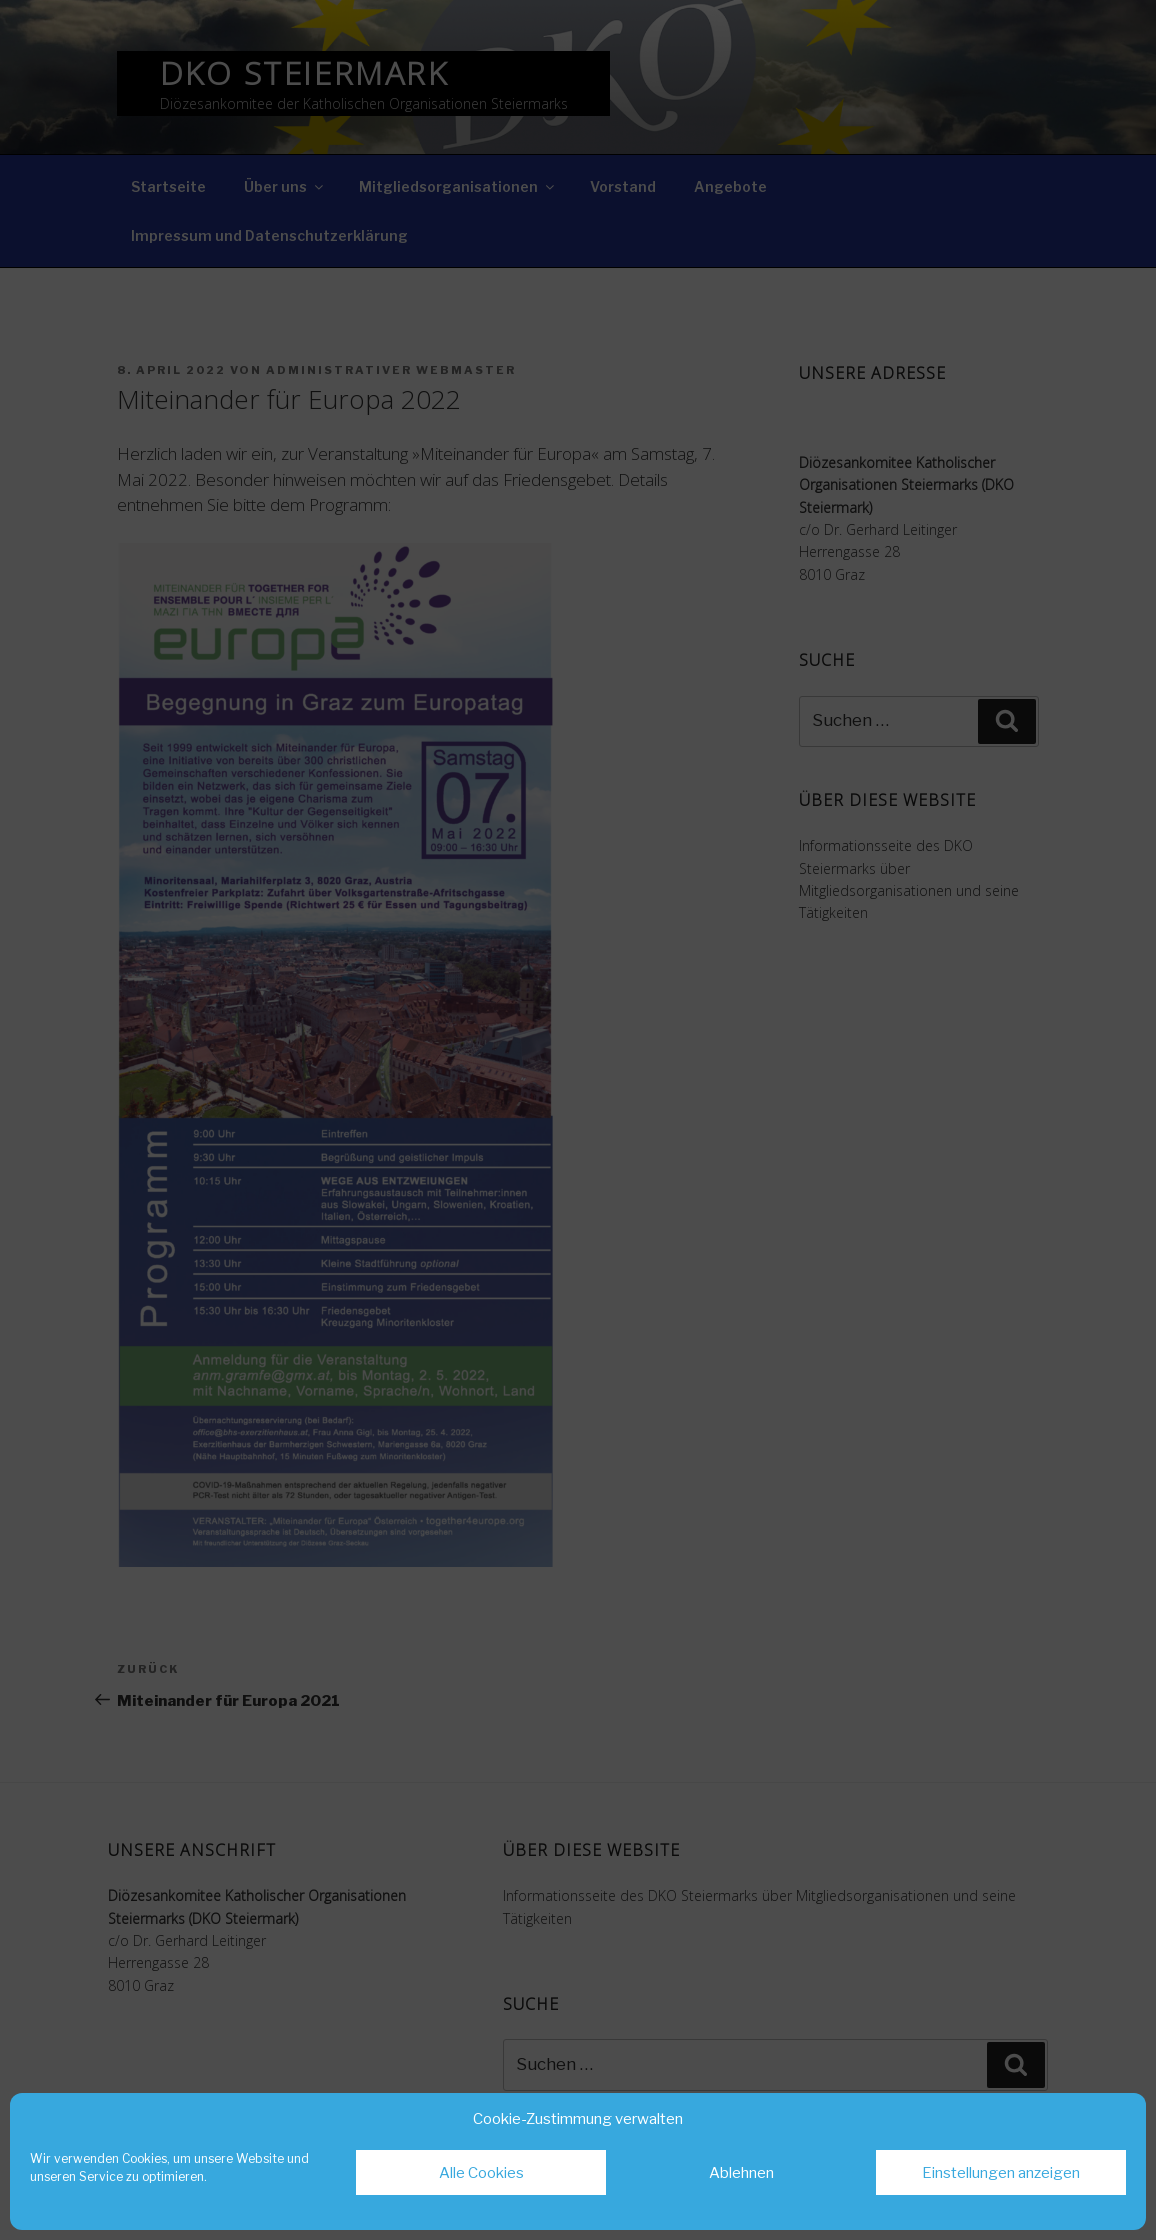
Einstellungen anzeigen (1001, 2173)
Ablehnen (741, 2173)
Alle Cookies (481, 2173)
